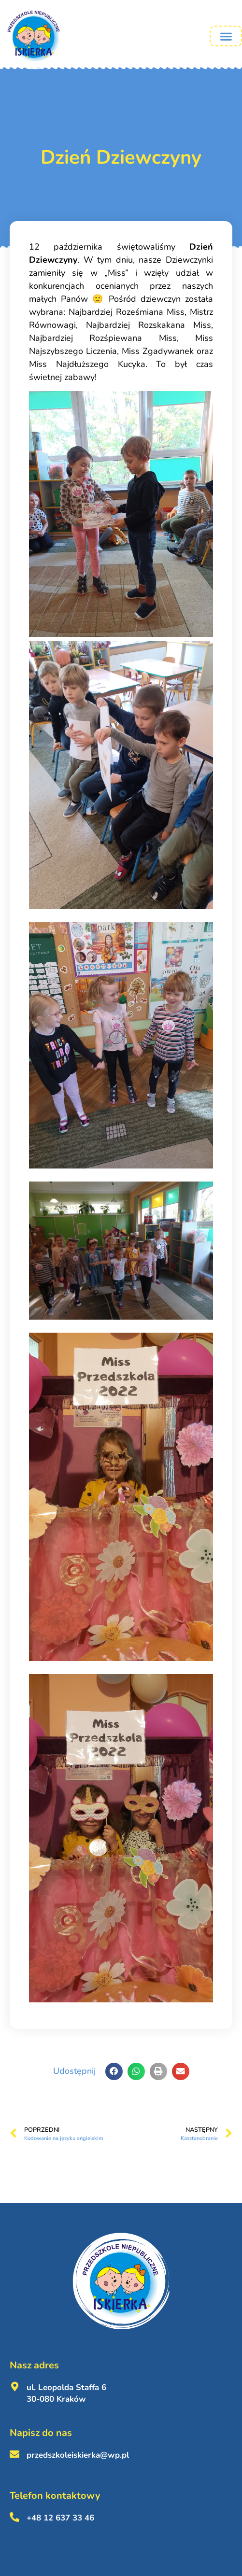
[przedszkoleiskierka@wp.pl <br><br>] (14, 2454)
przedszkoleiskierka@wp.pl (78, 2455)
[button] (225, 36)
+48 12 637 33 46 (60, 2517)
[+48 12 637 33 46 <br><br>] (14, 2517)
